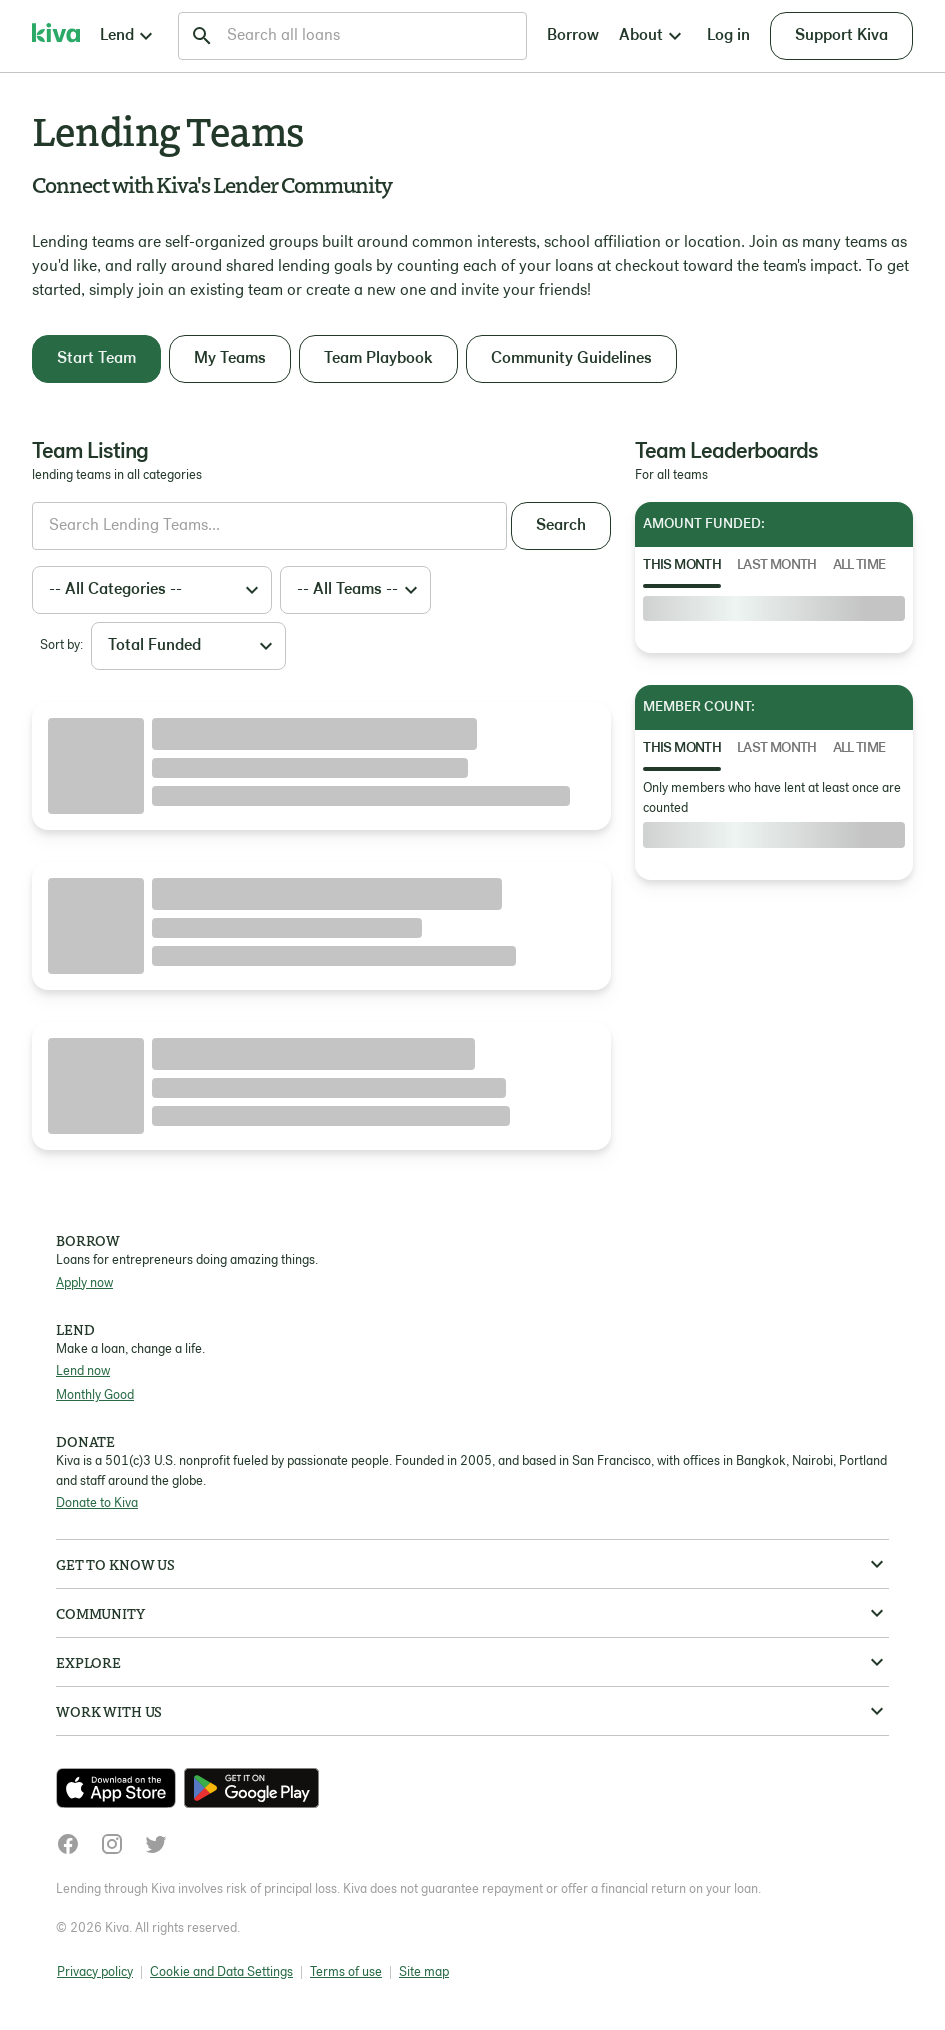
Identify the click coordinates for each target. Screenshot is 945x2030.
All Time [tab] (859, 565)
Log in (728, 36)
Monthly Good (95, 1395)
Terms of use (346, 1972)
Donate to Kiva (97, 1503)
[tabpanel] (774, 609)
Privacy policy (95, 1972)
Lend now (83, 1371)
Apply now (84, 1283)
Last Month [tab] (777, 565)
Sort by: (61, 645)
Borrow (573, 36)
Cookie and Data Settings (221, 1972)
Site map (424, 1972)
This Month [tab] (682, 565)
